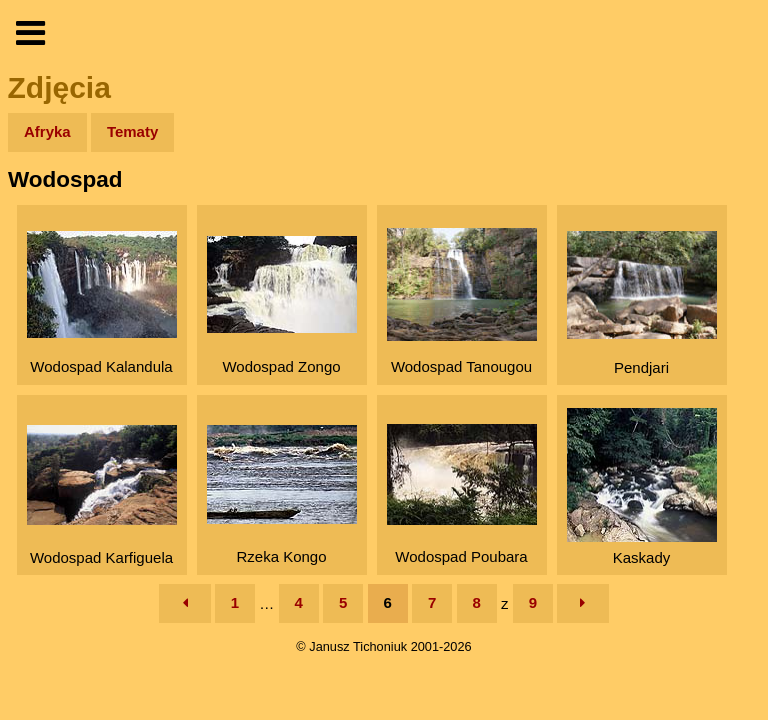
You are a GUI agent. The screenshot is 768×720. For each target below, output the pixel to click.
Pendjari (642, 303)
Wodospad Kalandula (102, 303)
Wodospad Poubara (462, 494)
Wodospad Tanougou (462, 301)
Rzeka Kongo (282, 495)
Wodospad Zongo (282, 305)
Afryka (47, 131)
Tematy (132, 131)
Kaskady (642, 487)
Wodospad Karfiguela (102, 495)
